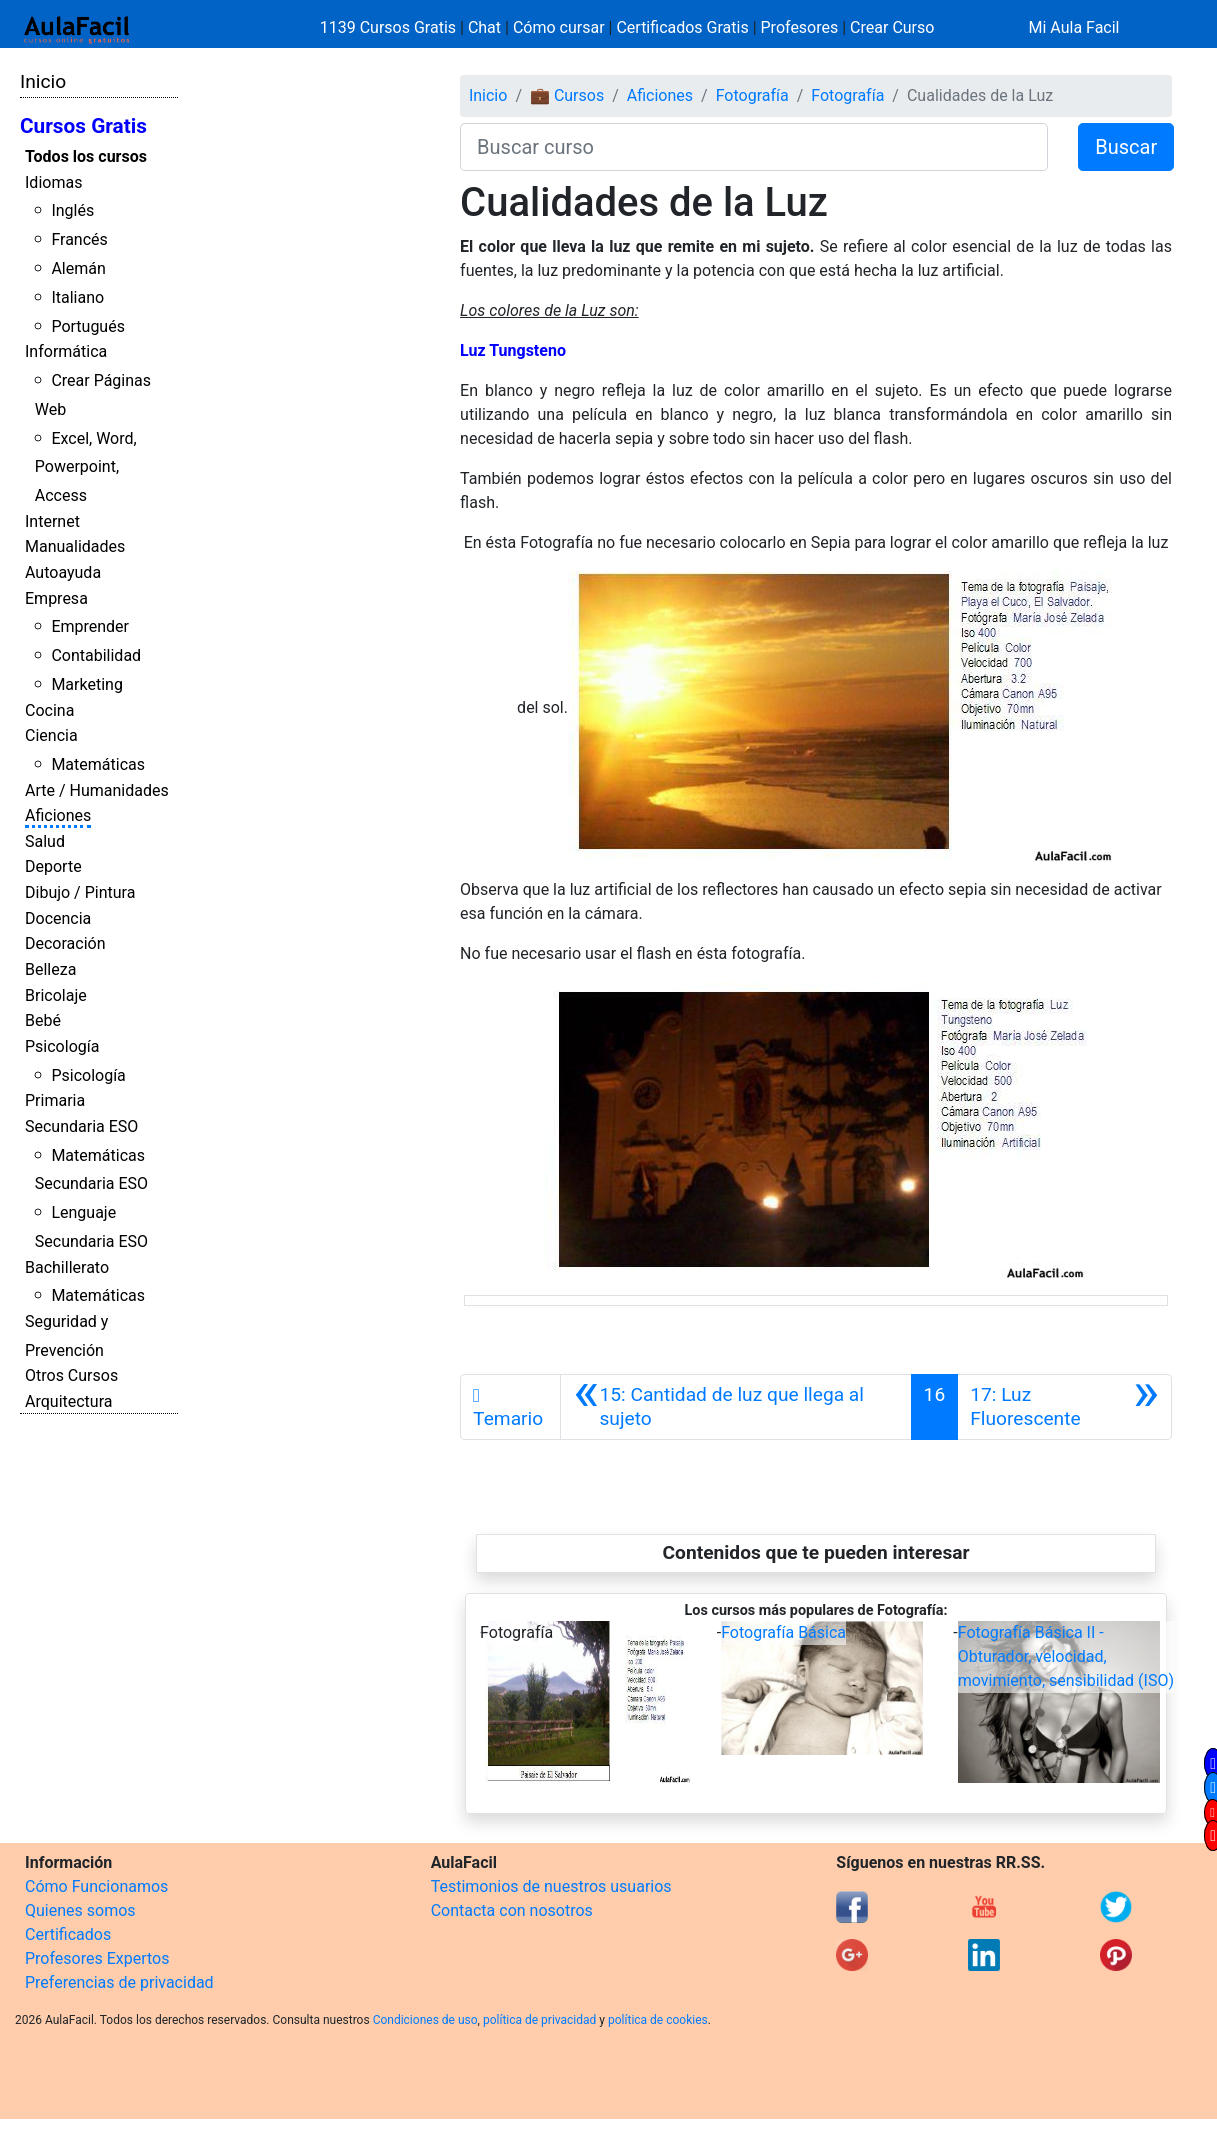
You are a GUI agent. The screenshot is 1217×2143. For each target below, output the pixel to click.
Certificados (68, 1934)
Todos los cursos (86, 156)
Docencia (58, 918)
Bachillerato (67, 1267)
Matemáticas (98, 764)
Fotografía (752, 95)
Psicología (62, 1046)
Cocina (49, 710)
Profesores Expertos (97, 1958)
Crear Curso (892, 27)
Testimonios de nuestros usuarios (551, 1886)
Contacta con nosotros (512, 1910)
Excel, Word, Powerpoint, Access (86, 467)
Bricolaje (56, 995)
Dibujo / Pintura (80, 892)
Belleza (50, 969)
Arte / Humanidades (97, 790)
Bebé (43, 1020)
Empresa (56, 598)
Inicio (43, 81)
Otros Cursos (71, 1375)
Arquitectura (68, 1401)
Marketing (86, 684)
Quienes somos (80, 1910)
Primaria (55, 1100)
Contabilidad (96, 655)
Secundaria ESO (81, 1126)
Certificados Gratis (682, 27)
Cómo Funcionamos (96, 1886)
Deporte (53, 866)
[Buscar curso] (754, 147)
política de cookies (658, 2020)
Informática (66, 351)
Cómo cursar (559, 27)
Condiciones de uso (425, 2020)
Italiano (77, 297)
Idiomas (53, 182)
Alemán (78, 268)
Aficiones (58, 815)
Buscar (1126, 147)
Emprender (90, 626)
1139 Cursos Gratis (390, 27)
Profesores (800, 27)
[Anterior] (735, 1407)
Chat (484, 27)
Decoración (65, 943)
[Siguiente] (1064, 1407)
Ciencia (51, 735)
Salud (45, 841)
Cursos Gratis (83, 126)
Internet (52, 521)
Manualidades (75, 546)
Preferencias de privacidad (119, 1982)
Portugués (88, 326)
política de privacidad (539, 2020)
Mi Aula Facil (1073, 27)
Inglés (72, 210)
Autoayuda (63, 572)
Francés (79, 239)
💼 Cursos (567, 95)
